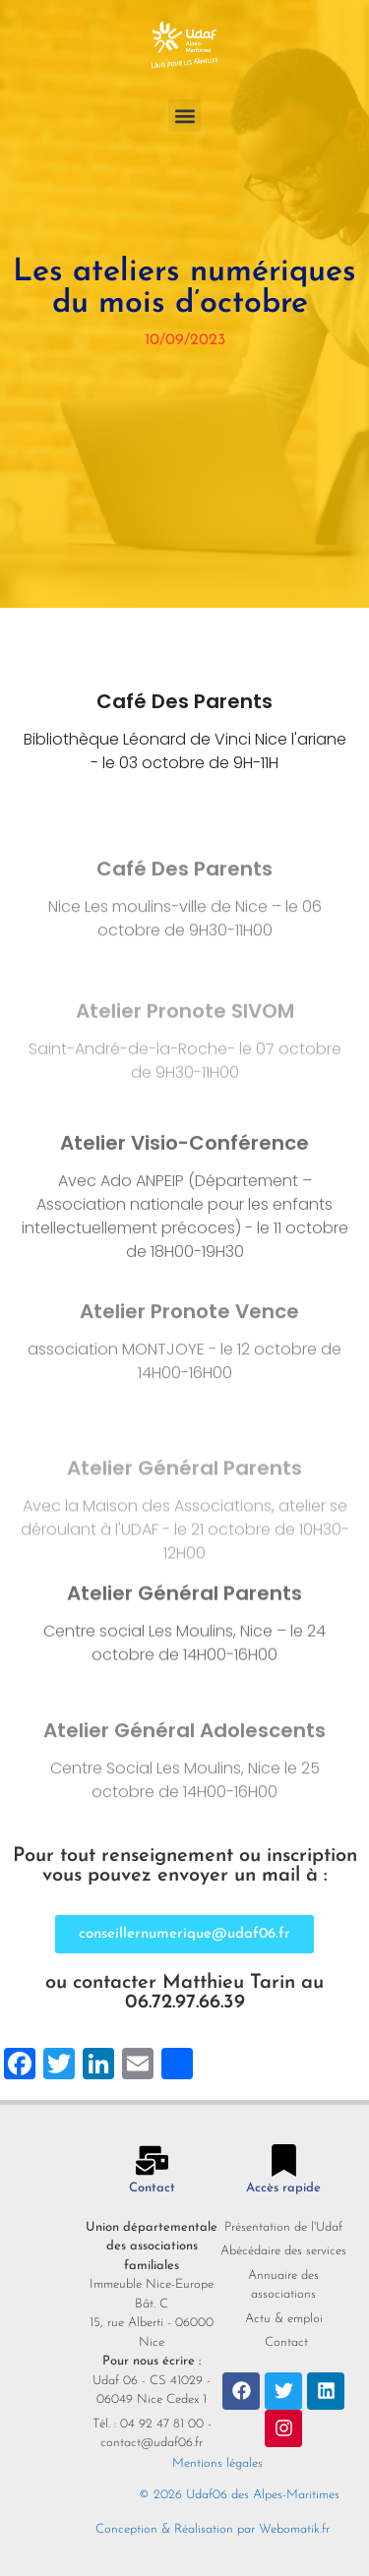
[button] (184, 115)
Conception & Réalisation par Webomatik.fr (212, 2529)
